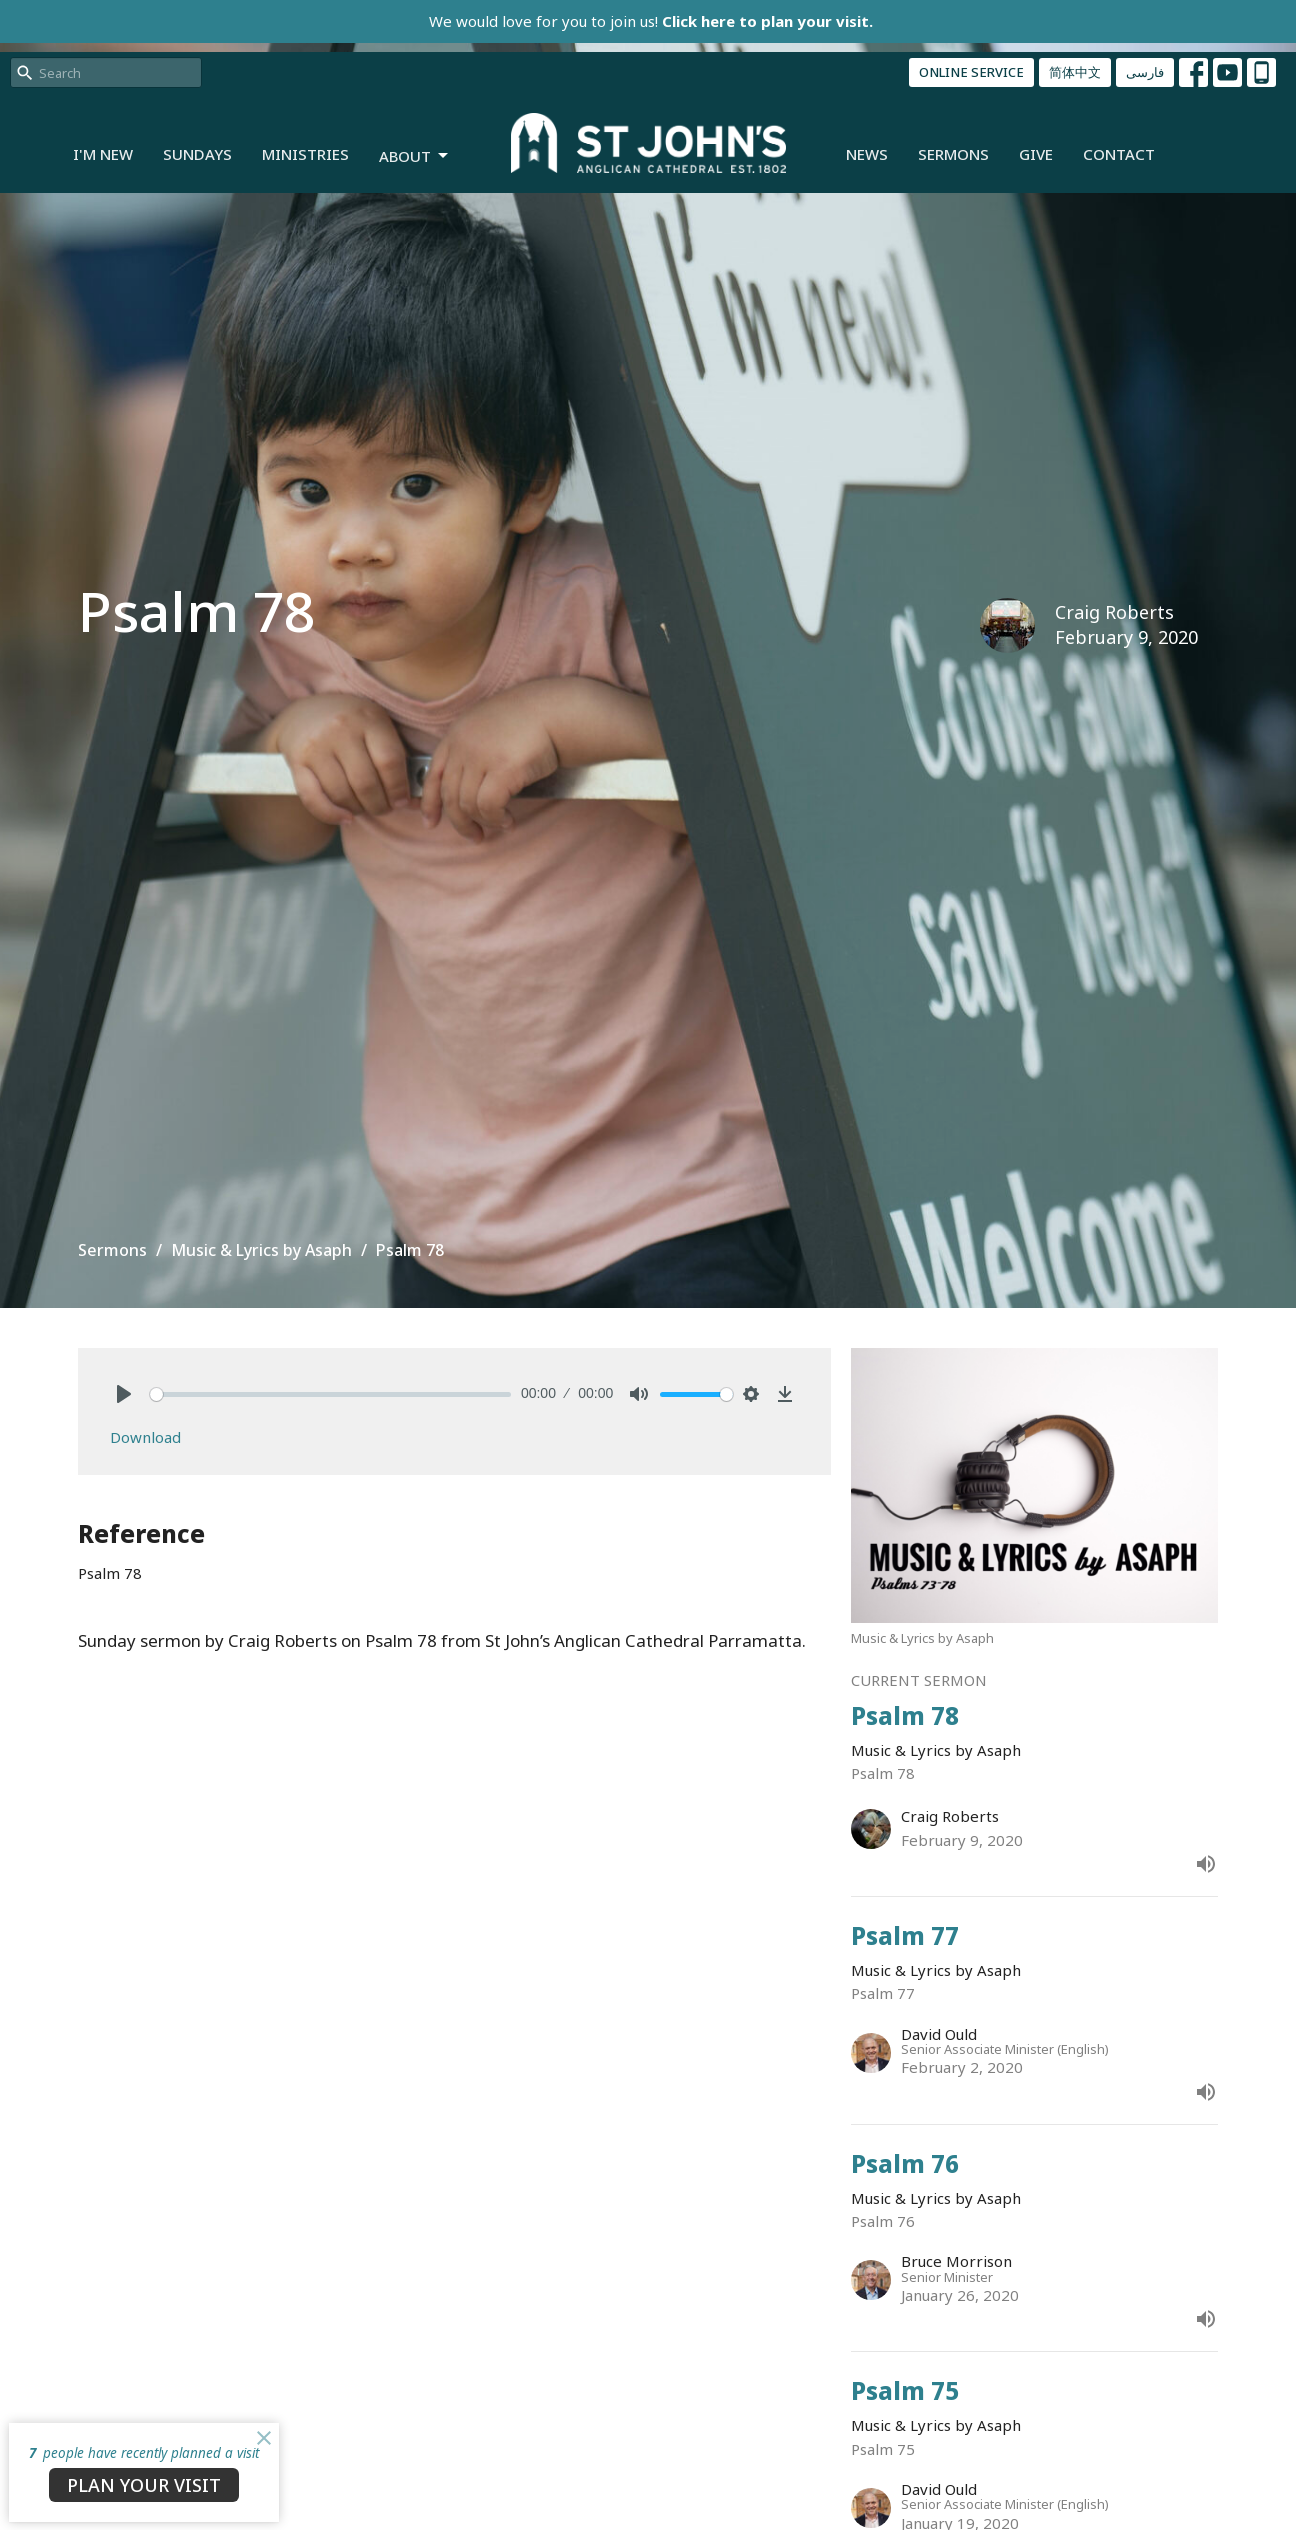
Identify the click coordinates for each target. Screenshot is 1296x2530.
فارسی (1145, 72)
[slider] (330, 1394)
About (415, 156)
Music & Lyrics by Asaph (261, 1250)
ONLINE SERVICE (971, 72)
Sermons (953, 154)
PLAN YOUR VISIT (144, 2485)
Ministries (305, 154)
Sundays (197, 154)
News (867, 154)
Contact (1119, 154)
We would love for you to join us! (651, 21)
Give (1036, 154)
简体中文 (1075, 72)
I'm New (103, 154)
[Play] (124, 1394)
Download (145, 1437)
